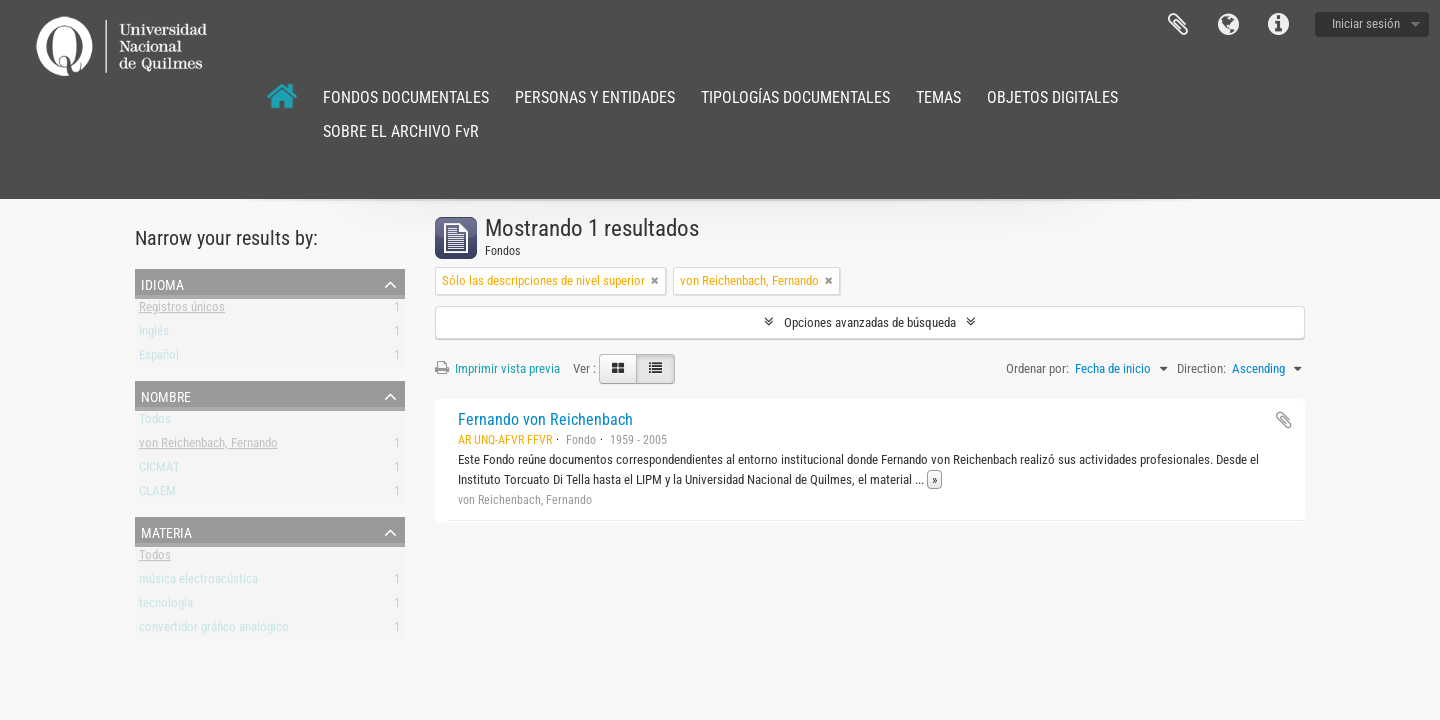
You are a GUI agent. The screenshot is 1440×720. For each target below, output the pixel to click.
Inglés (154, 334)
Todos (155, 422)
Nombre (166, 395)
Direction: (1201, 368)
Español (159, 358)
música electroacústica (198, 582)
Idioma (1228, 25)
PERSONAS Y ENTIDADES (595, 97)
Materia (166, 531)
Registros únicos (182, 310)
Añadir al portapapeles (1284, 420)
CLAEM (157, 494)
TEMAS (938, 97)
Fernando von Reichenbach (545, 419)
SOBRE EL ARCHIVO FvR (401, 131)
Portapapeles (1178, 25)
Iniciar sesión (1366, 23)
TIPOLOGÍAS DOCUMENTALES (795, 97)
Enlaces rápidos (1278, 25)
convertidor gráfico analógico (214, 630)
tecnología (166, 606)
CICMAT (159, 470)
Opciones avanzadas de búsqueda (870, 322)
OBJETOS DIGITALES (1052, 97)
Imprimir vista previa (497, 368)
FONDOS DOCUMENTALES (406, 97)
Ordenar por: (1037, 368)
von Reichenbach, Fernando (208, 446)
